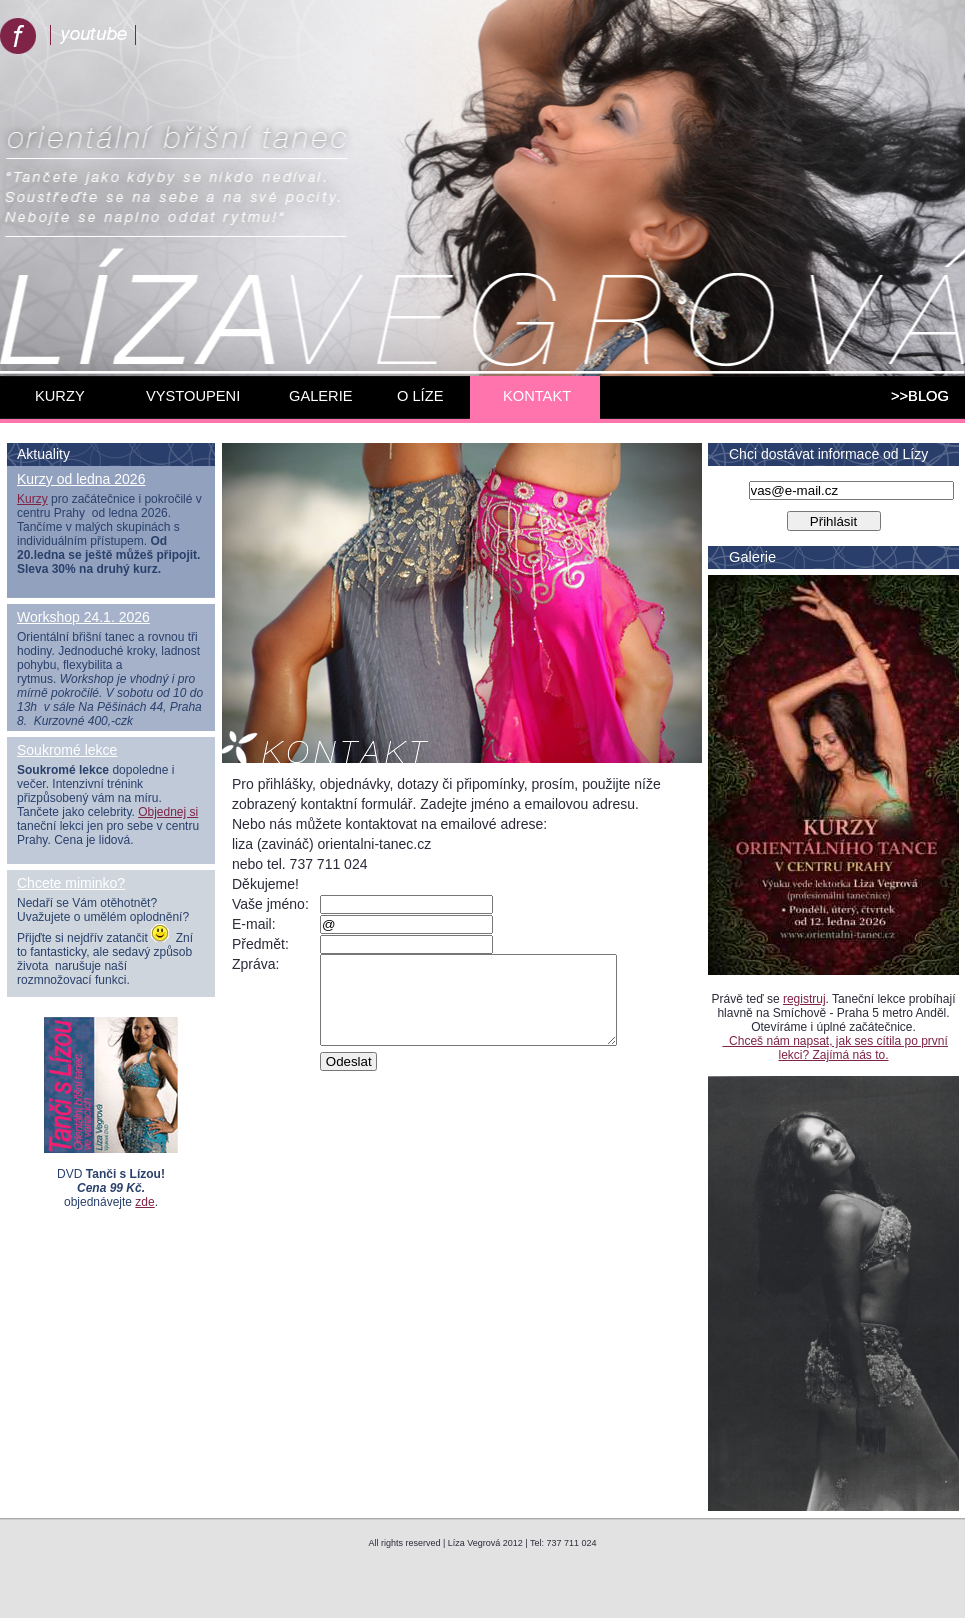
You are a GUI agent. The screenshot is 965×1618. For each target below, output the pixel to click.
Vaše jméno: (270, 904)
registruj (804, 999)
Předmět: (260, 944)
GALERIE (321, 396)
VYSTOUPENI (193, 396)
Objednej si (168, 812)
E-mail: (254, 924)
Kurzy (32, 499)
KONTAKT (537, 396)
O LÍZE (420, 396)
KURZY (60, 396)
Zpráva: (255, 964)
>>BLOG (920, 396)
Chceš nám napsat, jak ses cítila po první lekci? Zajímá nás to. (834, 1048)
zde (144, 1202)
